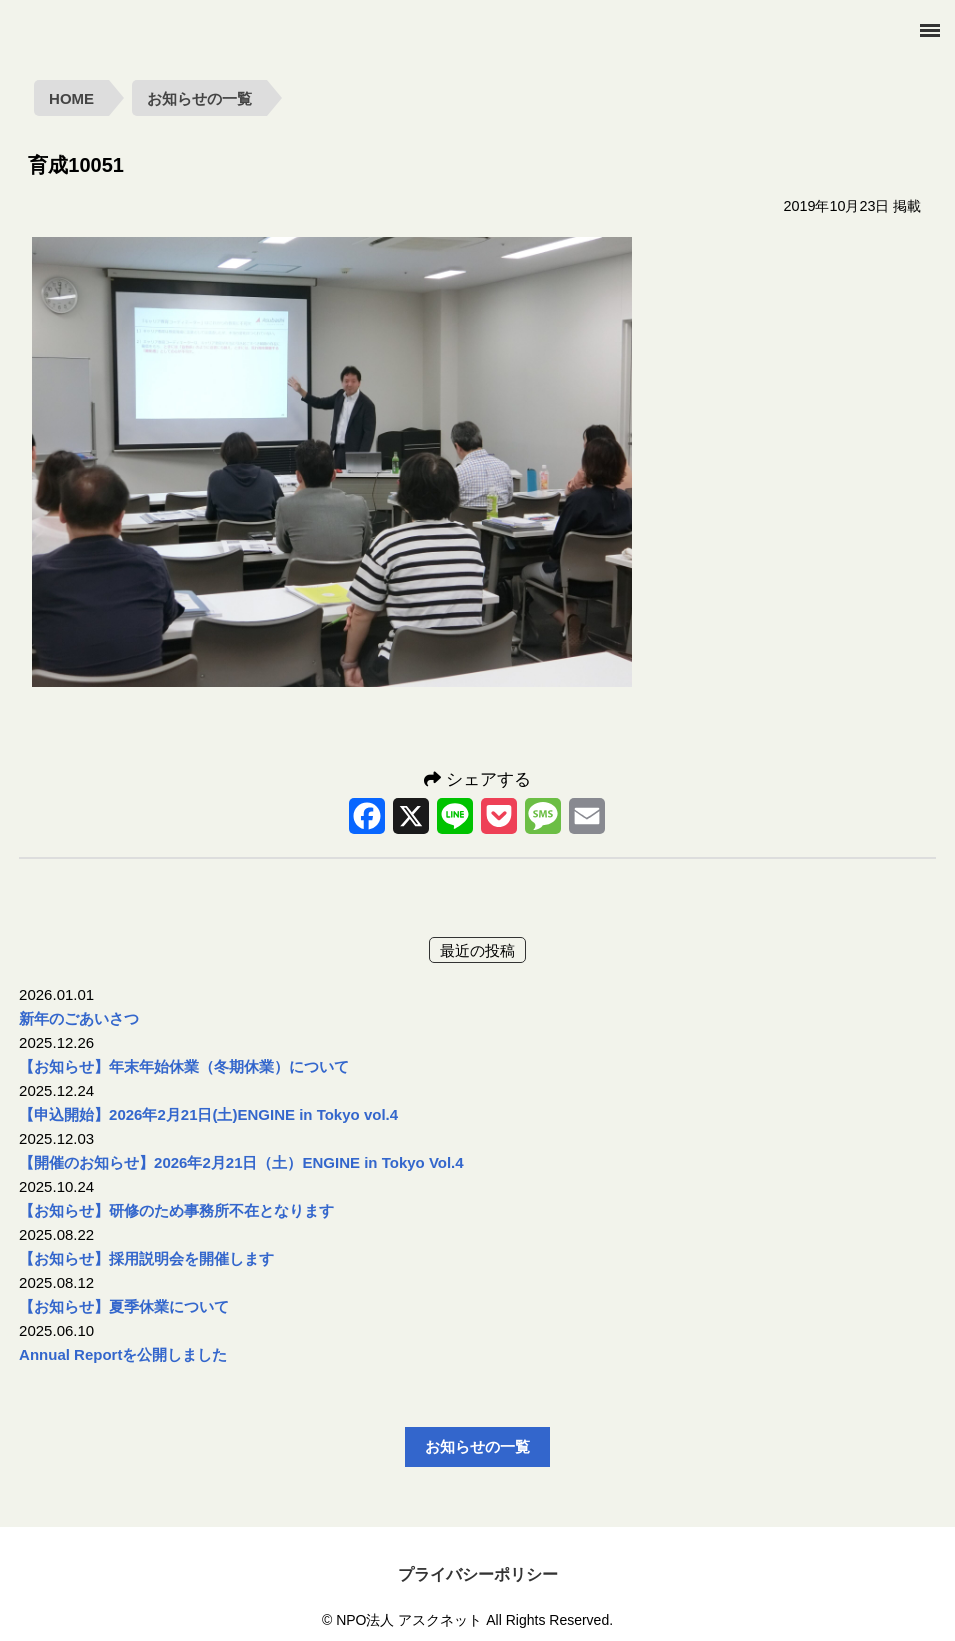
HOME (71, 98)
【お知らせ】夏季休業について (124, 1306)
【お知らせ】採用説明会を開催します (146, 1258)
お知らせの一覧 (199, 98)
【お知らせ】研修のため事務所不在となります (176, 1210)
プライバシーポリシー (478, 1574)
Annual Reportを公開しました (123, 1354)
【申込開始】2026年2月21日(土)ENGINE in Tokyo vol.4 (208, 1114)
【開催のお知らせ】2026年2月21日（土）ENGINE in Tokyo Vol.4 (241, 1162)
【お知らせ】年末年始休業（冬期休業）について (184, 1066)
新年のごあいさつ (79, 1018)
